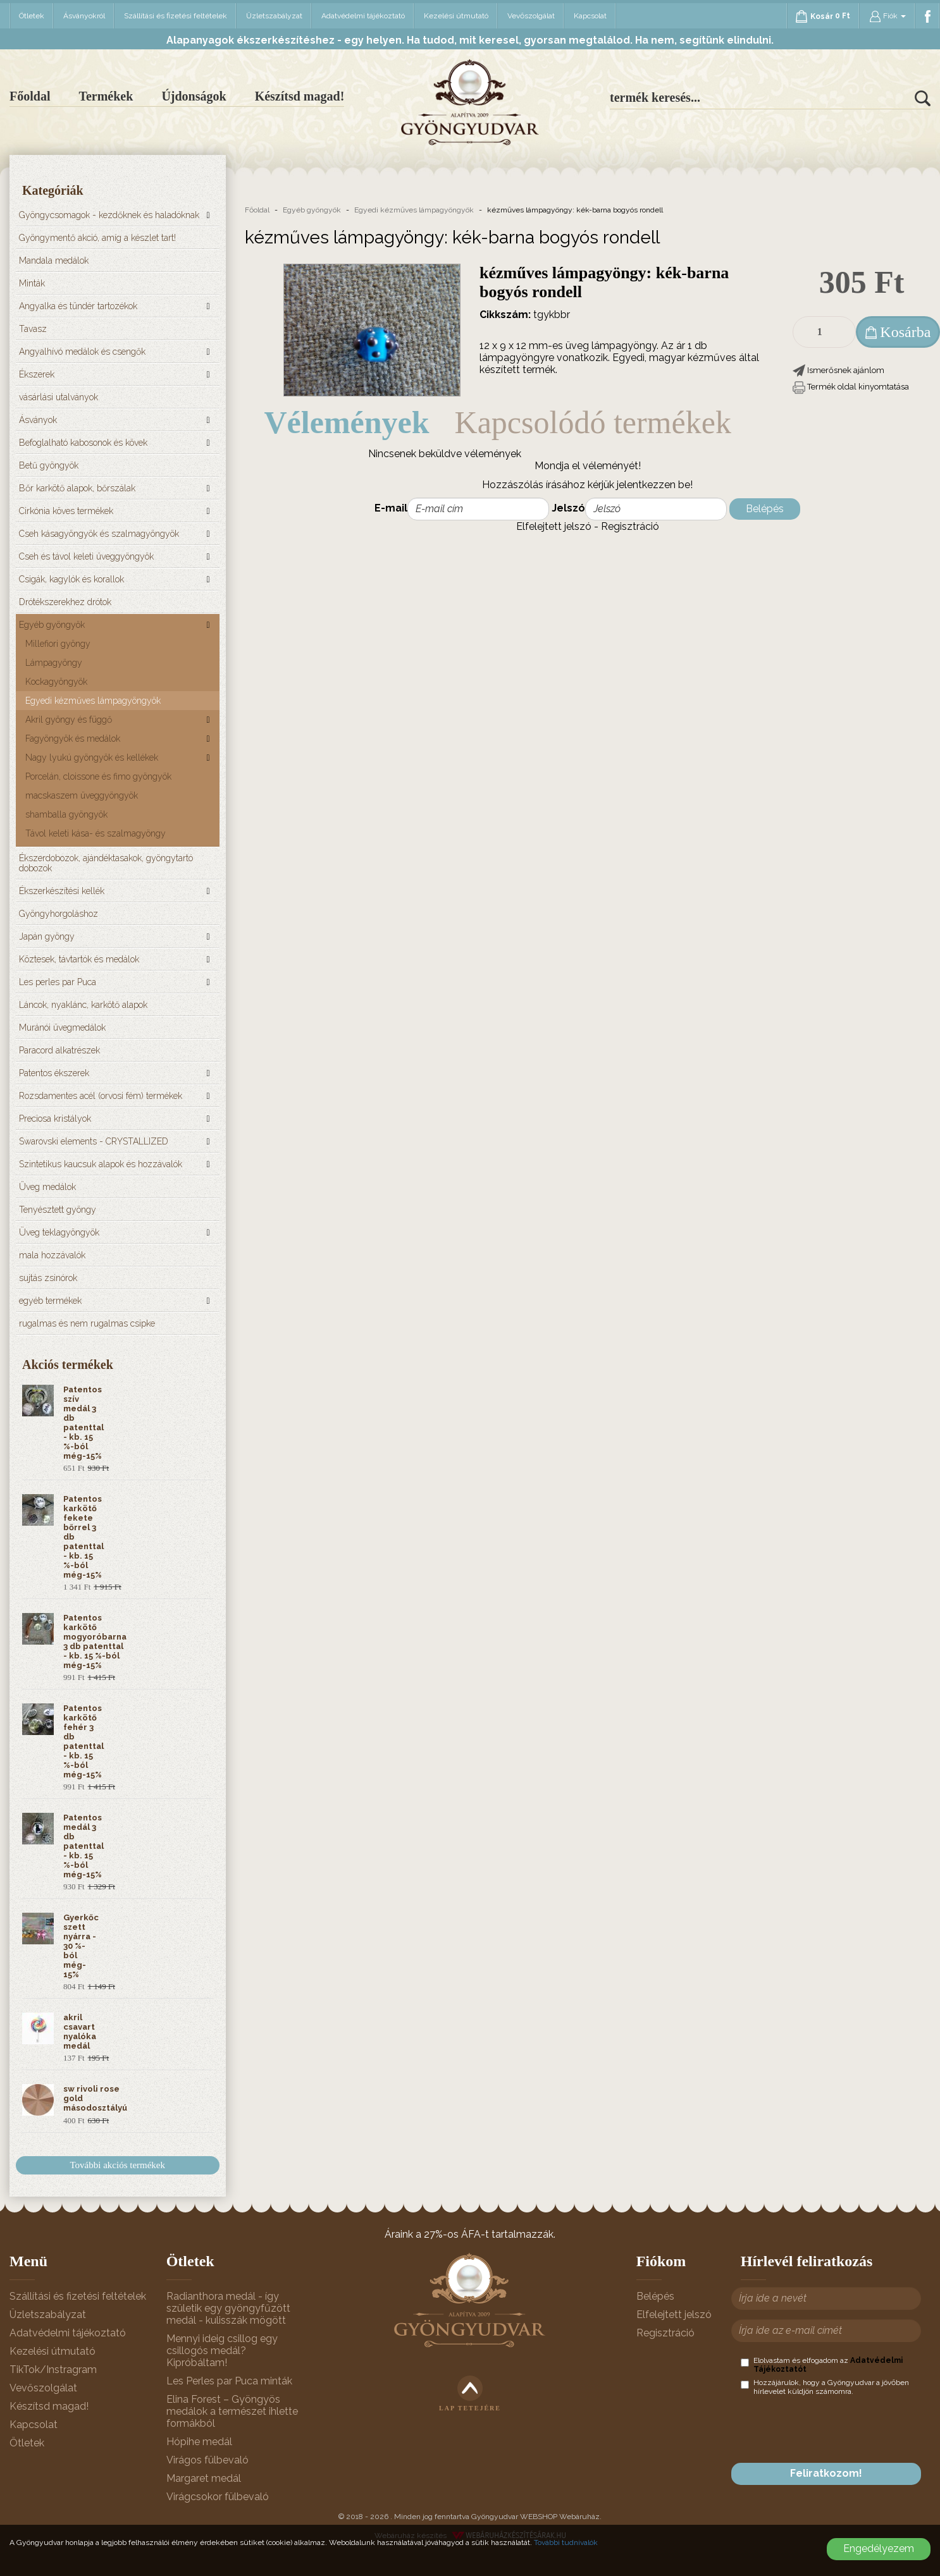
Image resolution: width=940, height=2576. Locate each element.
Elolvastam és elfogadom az (822, 2365)
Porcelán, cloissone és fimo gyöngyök (98, 776)
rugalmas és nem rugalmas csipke (87, 1323)
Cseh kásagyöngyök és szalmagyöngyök (99, 534)
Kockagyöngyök (56, 682)
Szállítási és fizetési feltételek (175, 15)
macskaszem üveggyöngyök (81, 795)
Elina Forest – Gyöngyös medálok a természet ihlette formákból (232, 2411)
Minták (32, 283)
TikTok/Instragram (53, 2370)
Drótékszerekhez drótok (65, 602)
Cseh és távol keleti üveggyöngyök (86, 556)
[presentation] (837, 2429)
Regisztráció (630, 526)
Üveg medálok (47, 1187)
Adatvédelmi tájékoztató (363, 15)
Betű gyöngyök (48, 465)
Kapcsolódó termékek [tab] (593, 422)
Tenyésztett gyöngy (57, 1210)
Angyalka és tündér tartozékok (78, 306)
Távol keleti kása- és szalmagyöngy (95, 833)
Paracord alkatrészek (59, 1050)
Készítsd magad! (300, 96)
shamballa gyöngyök (66, 814)
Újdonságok (193, 96)
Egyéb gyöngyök (52, 625)
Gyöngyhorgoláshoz (58, 914)
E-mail (390, 508)
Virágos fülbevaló (207, 2460)
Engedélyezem (878, 2548)
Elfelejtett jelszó (553, 526)
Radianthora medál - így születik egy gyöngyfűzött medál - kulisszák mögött (228, 2308)
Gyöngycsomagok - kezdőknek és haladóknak (109, 215)
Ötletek (31, 15)
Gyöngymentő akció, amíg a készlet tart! (97, 238)
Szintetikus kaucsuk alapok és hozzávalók (100, 1164)
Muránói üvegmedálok (62, 1027)
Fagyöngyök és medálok (72, 738)
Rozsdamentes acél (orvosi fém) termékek (100, 1096)
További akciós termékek (117, 2165)
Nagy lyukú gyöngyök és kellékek (91, 757)
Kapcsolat (590, 15)
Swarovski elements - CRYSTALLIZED (93, 1141)
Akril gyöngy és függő (68, 720)
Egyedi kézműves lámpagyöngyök (93, 701)
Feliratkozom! (826, 2473)
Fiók (887, 16)
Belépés (765, 509)
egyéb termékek (50, 1301)
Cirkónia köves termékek (66, 511)
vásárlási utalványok (58, 397)
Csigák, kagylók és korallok (71, 579)
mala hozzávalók (52, 1255)
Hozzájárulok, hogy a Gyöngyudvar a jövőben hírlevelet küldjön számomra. (825, 2387)
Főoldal (29, 96)
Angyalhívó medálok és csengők (82, 352)
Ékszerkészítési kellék (61, 891)
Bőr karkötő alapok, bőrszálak (77, 488)
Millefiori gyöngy (57, 644)
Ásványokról (84, 15)
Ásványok (38, 420)
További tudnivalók (566, 2542)
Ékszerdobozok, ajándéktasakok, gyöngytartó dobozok (106, 863)
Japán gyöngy (47, 936)
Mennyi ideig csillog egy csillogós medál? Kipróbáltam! (222, 2351)
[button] (838, 370)
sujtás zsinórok (48, 1278)
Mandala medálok (54, 260)
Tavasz (33, 329)
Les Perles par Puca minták (229, 2381)
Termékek (105, 96)
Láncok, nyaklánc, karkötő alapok (83, 1005)
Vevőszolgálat (531, 15)
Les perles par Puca (57, 982)
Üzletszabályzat (274, 15)
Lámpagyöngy (53, 663)
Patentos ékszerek (54, 1073)
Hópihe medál (199, 2442)
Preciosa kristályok (55, 1118)
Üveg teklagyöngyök (59, 1232)
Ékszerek (36, 374)
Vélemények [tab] (347, 422)
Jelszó (568, 508)
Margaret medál (203, 2478)
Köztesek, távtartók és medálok (79, 959)
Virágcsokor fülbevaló (217, 2497)
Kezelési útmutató (456, 15)
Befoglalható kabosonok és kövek (83, 443)
